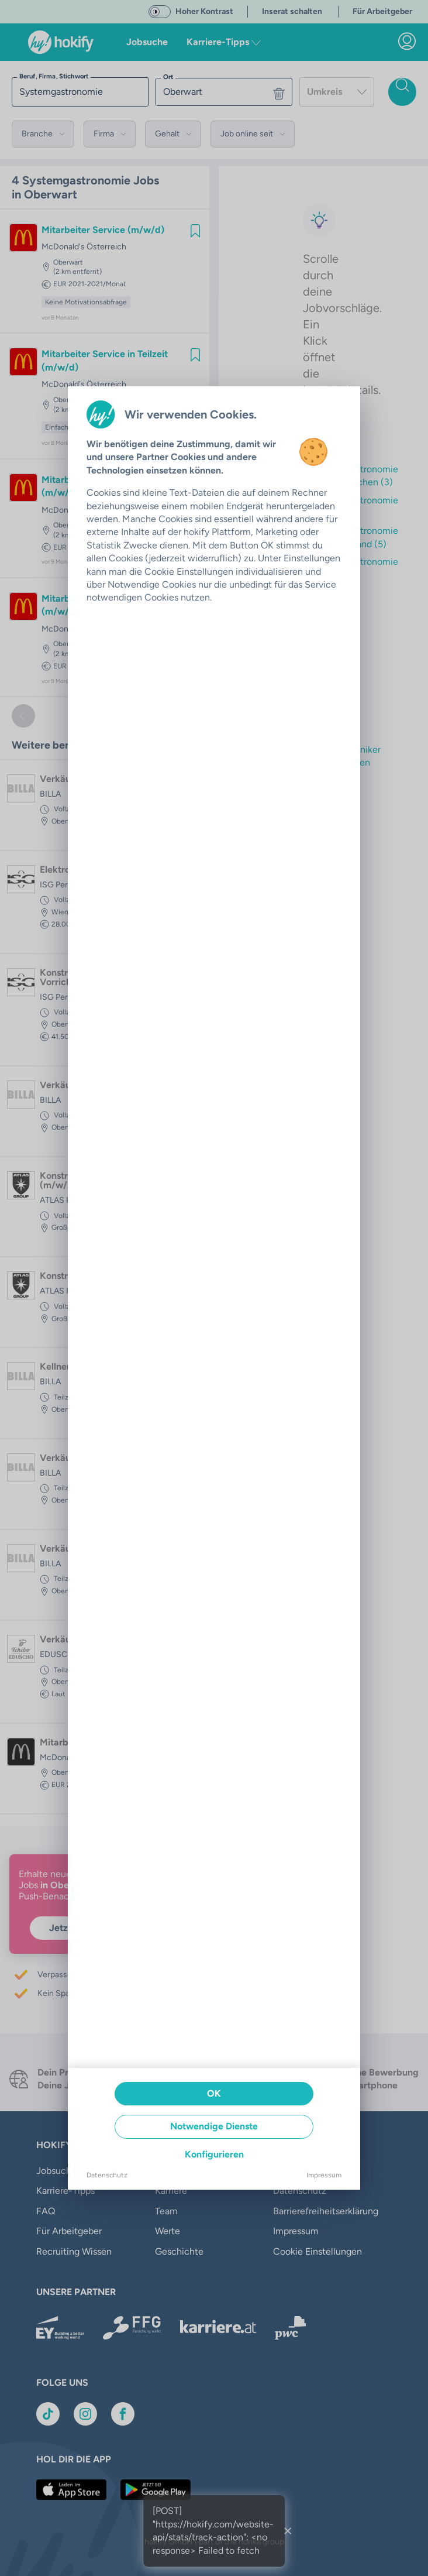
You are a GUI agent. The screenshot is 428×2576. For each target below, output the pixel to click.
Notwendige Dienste (214, 2126)
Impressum (323, 2175)
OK (214, 2093)
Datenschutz (107, 2175)
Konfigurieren (214, 2154)
